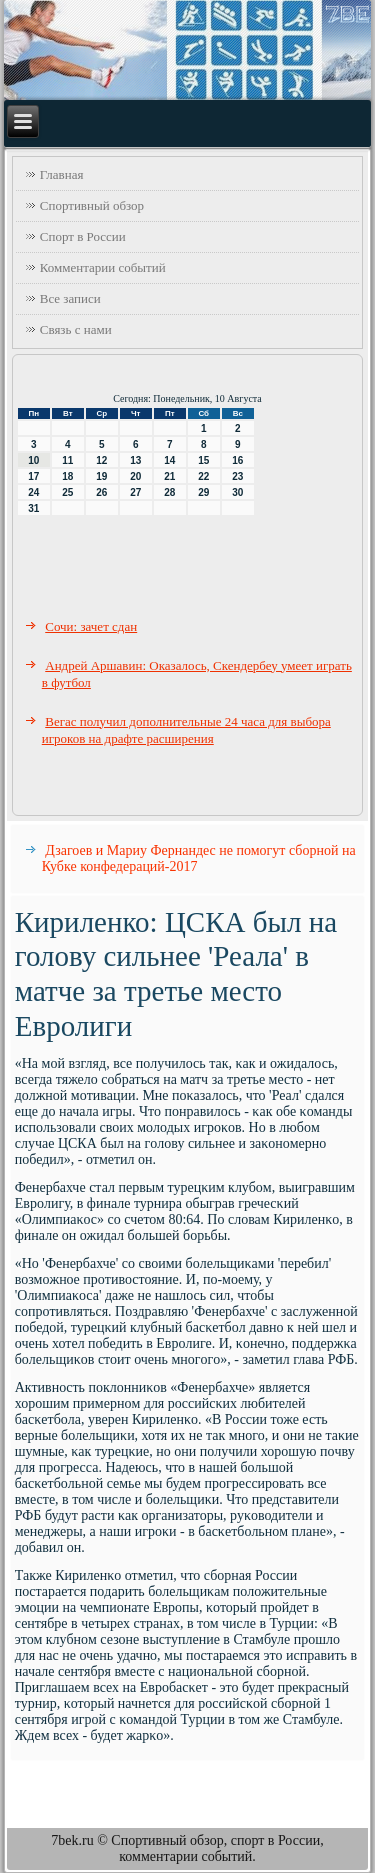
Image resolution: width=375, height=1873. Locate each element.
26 (101, 492)
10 (33, 460)
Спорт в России (83, 236)
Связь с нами (76, 329)
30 (237, 492)
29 (203, 492)
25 (67, 492)
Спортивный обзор (92, 205)
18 (67, 476)
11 (67, 460)
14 (169, 460)
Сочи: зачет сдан (91, 626)
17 (33, 476)
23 (237, 476)
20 (135, 476)
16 (237, 460)
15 (203, 460)
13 (135, 460)
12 (101, 460)
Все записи (70, 298)
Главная (62, 174)
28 (169, 492)
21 (169, 476)
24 (33, 492)
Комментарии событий (103, 267)
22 (203, 476)
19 (101, 476)
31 (33, 508)
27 (135, 492)
